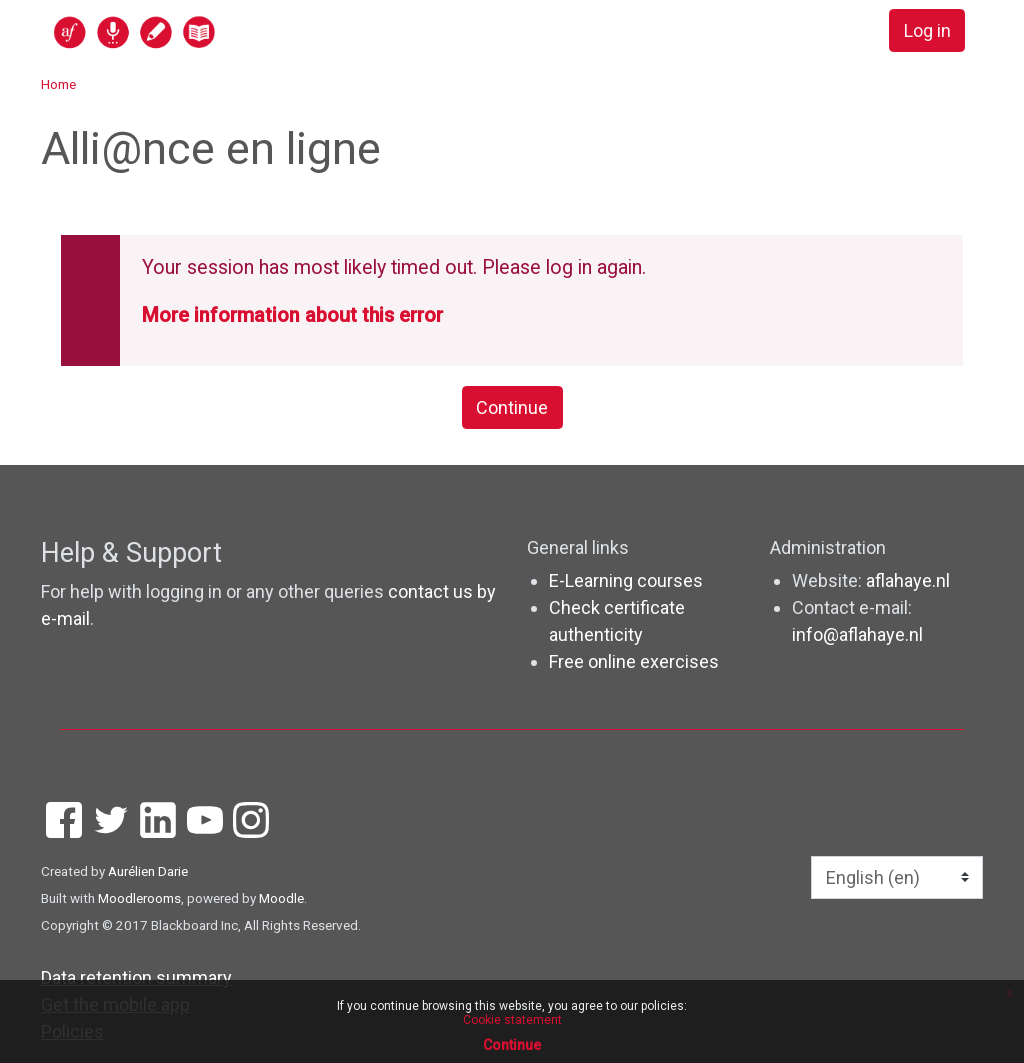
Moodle (281, 898)
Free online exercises (634, 661)
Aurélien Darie (148, 871)
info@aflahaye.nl (857, 634)
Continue (512, 407)
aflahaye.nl (908, 580)
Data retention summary (136, 977)
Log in (927, 30)
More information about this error (292, 315)
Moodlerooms (139, 898)
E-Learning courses (626, 580)
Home (58, 84)
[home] (212, 31)
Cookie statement (512, 1020)
